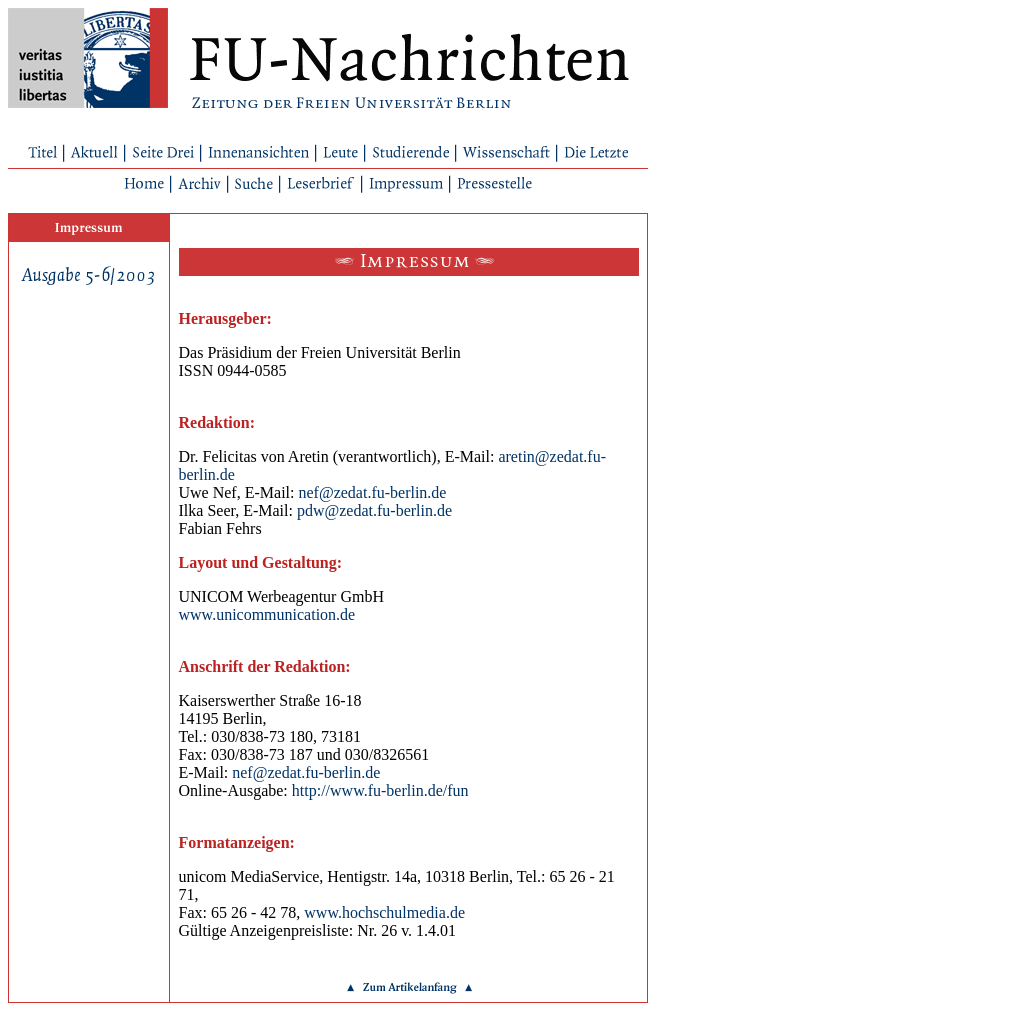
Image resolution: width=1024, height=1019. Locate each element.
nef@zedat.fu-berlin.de (372, 492)
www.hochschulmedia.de (384, 912)
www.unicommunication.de (267, 614)
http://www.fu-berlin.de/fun (380, 790)
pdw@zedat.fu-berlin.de (374, 510)
